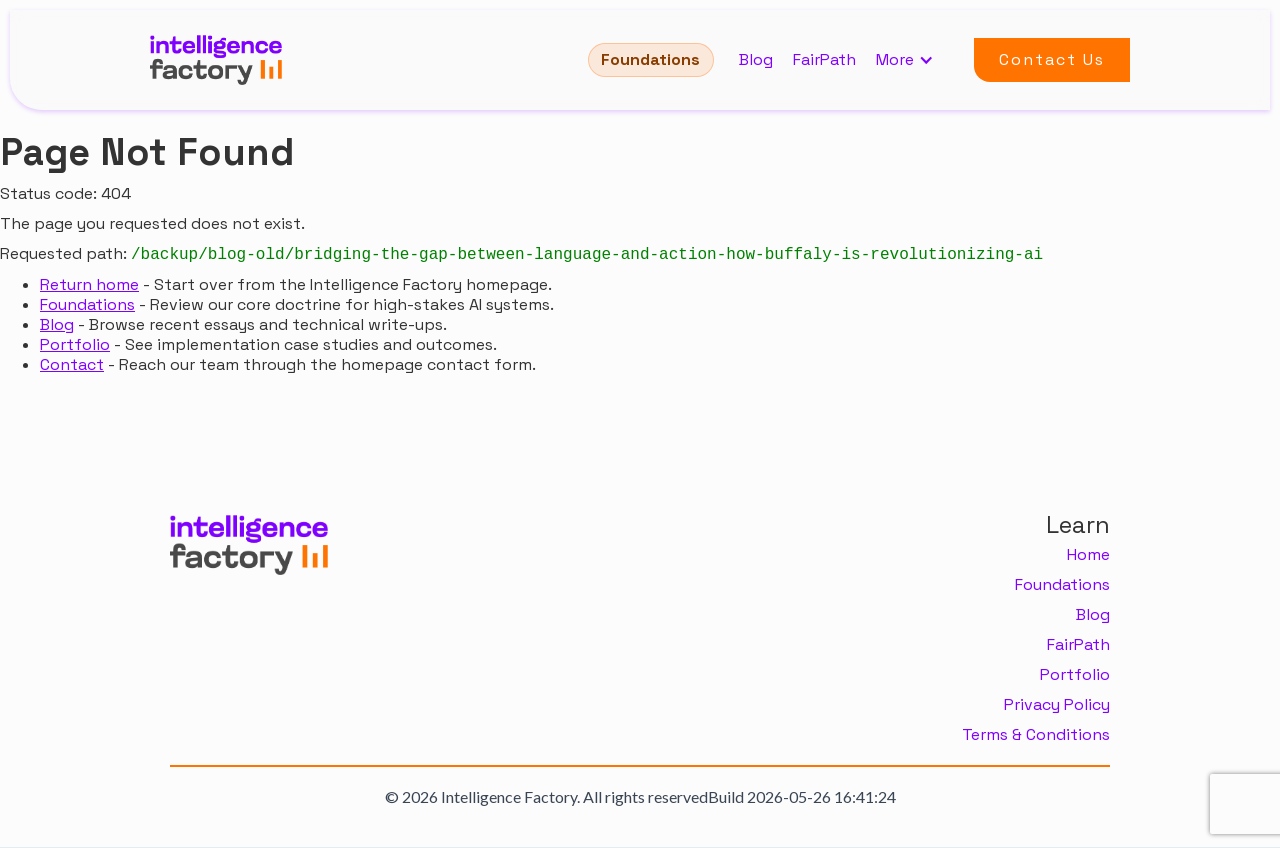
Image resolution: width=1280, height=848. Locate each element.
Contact (72, 364)
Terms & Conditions (1036, 735)
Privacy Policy (1057, 705)
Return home (89, 284)
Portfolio (75, 344)
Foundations (650, 59)
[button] (915, 60)
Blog (756, 60)
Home (1088, 555)
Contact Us (1052, 59)
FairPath (824, 60)
